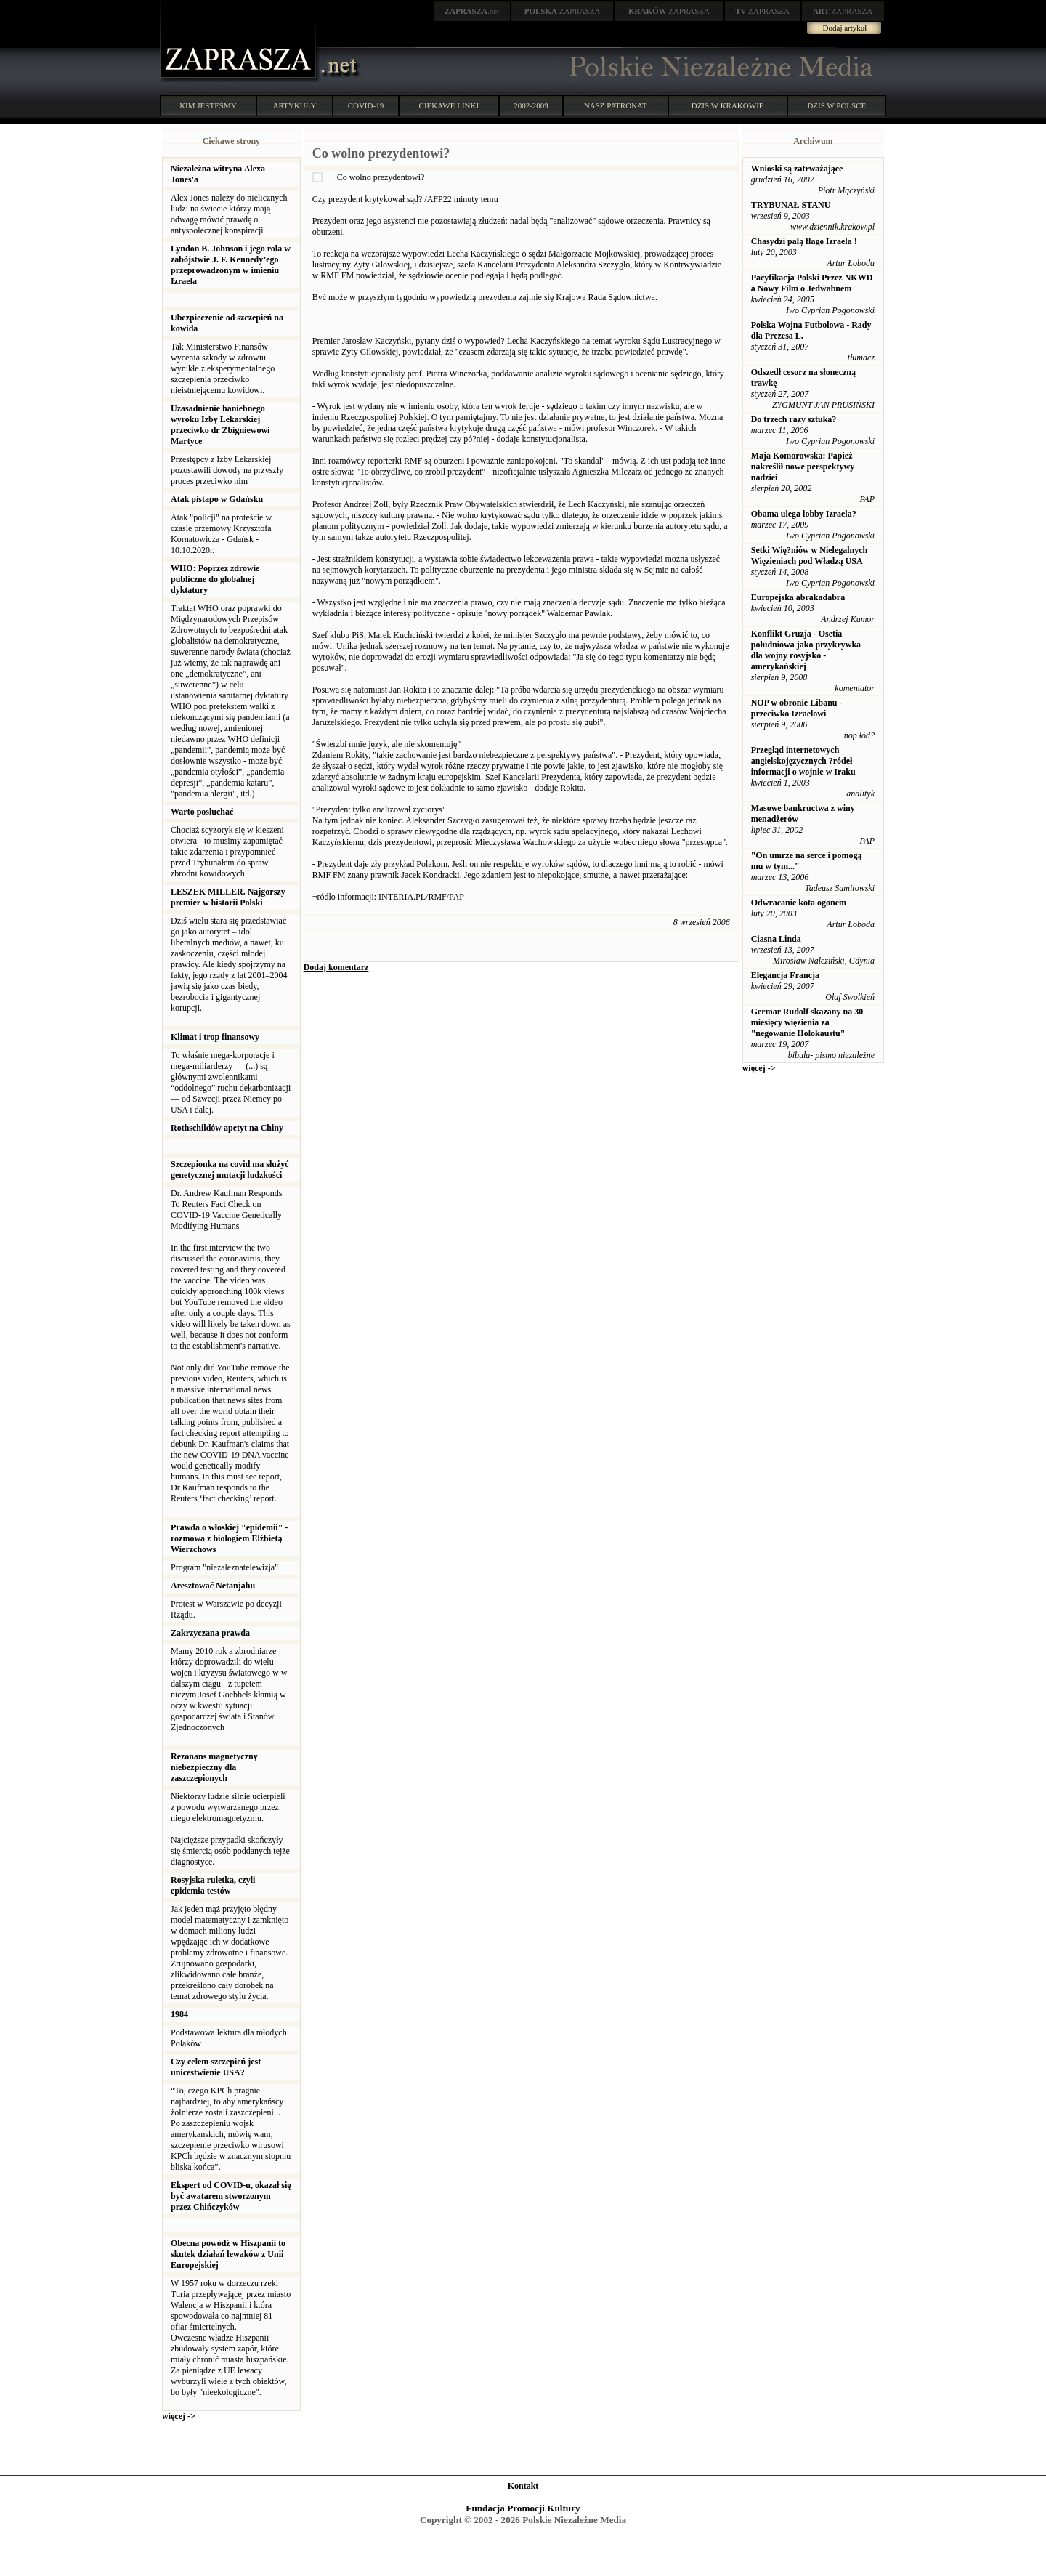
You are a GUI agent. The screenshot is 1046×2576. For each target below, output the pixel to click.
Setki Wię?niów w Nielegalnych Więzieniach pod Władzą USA (809, 555)
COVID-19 (366, 105)
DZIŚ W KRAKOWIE (728, 105)
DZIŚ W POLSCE (836, 105)
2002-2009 (531, 105)
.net (472, 11)
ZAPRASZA (562, 11)
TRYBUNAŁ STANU (791, 205)
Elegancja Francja (785, 975)
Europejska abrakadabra (798, 597)
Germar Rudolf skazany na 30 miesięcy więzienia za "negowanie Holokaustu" (807, 1022)
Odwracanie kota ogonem (798, 902)
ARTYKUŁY (295, 105)
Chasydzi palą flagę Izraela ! (804, 241)
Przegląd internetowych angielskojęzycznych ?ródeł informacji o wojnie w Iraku (803, 761)
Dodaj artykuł (845, 27)
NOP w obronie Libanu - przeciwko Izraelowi (797, 708)
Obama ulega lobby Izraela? (803, 514)
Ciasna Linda (776, 939)
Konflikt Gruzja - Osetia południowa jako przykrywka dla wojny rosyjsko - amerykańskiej (806, 650)
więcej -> (178, 2416)
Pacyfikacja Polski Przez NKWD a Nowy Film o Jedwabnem (812, 283)
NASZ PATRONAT (615, 105)
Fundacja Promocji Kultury (523, 2508)
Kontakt (523, 2486)
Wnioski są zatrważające (797, 168)
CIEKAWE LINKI (449, 105)
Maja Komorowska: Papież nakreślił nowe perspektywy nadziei (802, 467)
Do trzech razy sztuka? (794, 419)
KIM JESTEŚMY (208, 105)
